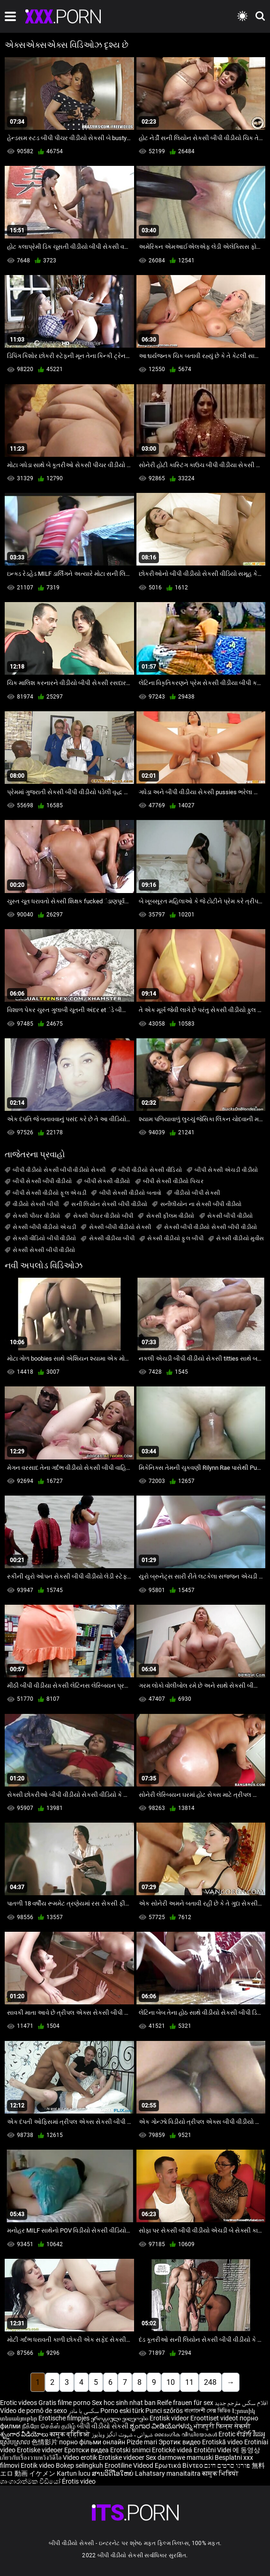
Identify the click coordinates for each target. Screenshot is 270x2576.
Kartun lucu (74, 2473)
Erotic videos (19, 2402)
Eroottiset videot (215, 2418)
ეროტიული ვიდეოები (120, 2418)
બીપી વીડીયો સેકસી (102, 2426)
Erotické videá (173, 2450)
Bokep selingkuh (79, 2465)
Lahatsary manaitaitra (168, 2473)
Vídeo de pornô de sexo (33, 2410)
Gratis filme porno (64, 2402)
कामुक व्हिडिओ (70, 2434)
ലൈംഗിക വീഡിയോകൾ (186, 2434)
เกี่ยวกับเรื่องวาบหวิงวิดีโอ (31, 2457)
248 (210, 2382)
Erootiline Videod (130, 2465)
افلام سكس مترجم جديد (241, 2402)
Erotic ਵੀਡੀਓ (235, 2434)
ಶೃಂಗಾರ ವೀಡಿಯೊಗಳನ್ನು (162, 2426)
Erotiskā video (223, 2442)
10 (170, 2382)
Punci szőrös (164, 2410)
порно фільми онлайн (92, 2442)
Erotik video (38, 2465)
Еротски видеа (87, 2450)
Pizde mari (142, 2442)
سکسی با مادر (83, 2410)
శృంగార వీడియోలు (25, 2434)
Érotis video (79, 2481)
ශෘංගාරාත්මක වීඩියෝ (31, 2481)
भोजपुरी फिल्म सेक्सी (222, 2426)
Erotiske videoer (40, 2450)
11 (189, 2382)
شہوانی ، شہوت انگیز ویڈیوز (122, 2434)
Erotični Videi (213, 2450)
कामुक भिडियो (220, 2473)
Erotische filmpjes (64, 2418)
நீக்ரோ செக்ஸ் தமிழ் (48, 2426)
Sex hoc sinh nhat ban (124, 2402)
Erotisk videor (170, 2418)
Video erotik (80, 2457)
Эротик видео (180, 2442)
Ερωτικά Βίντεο (179, 2465)
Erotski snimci (131, 2450)
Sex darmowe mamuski (179, 2457)
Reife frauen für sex (185, 2402)
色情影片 (45, 2442)
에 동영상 (246, 2450)
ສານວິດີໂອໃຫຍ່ (113, 2473)
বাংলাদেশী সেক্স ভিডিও (207, 2410)
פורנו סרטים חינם (227, 2465)
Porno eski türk (122, 2410)
